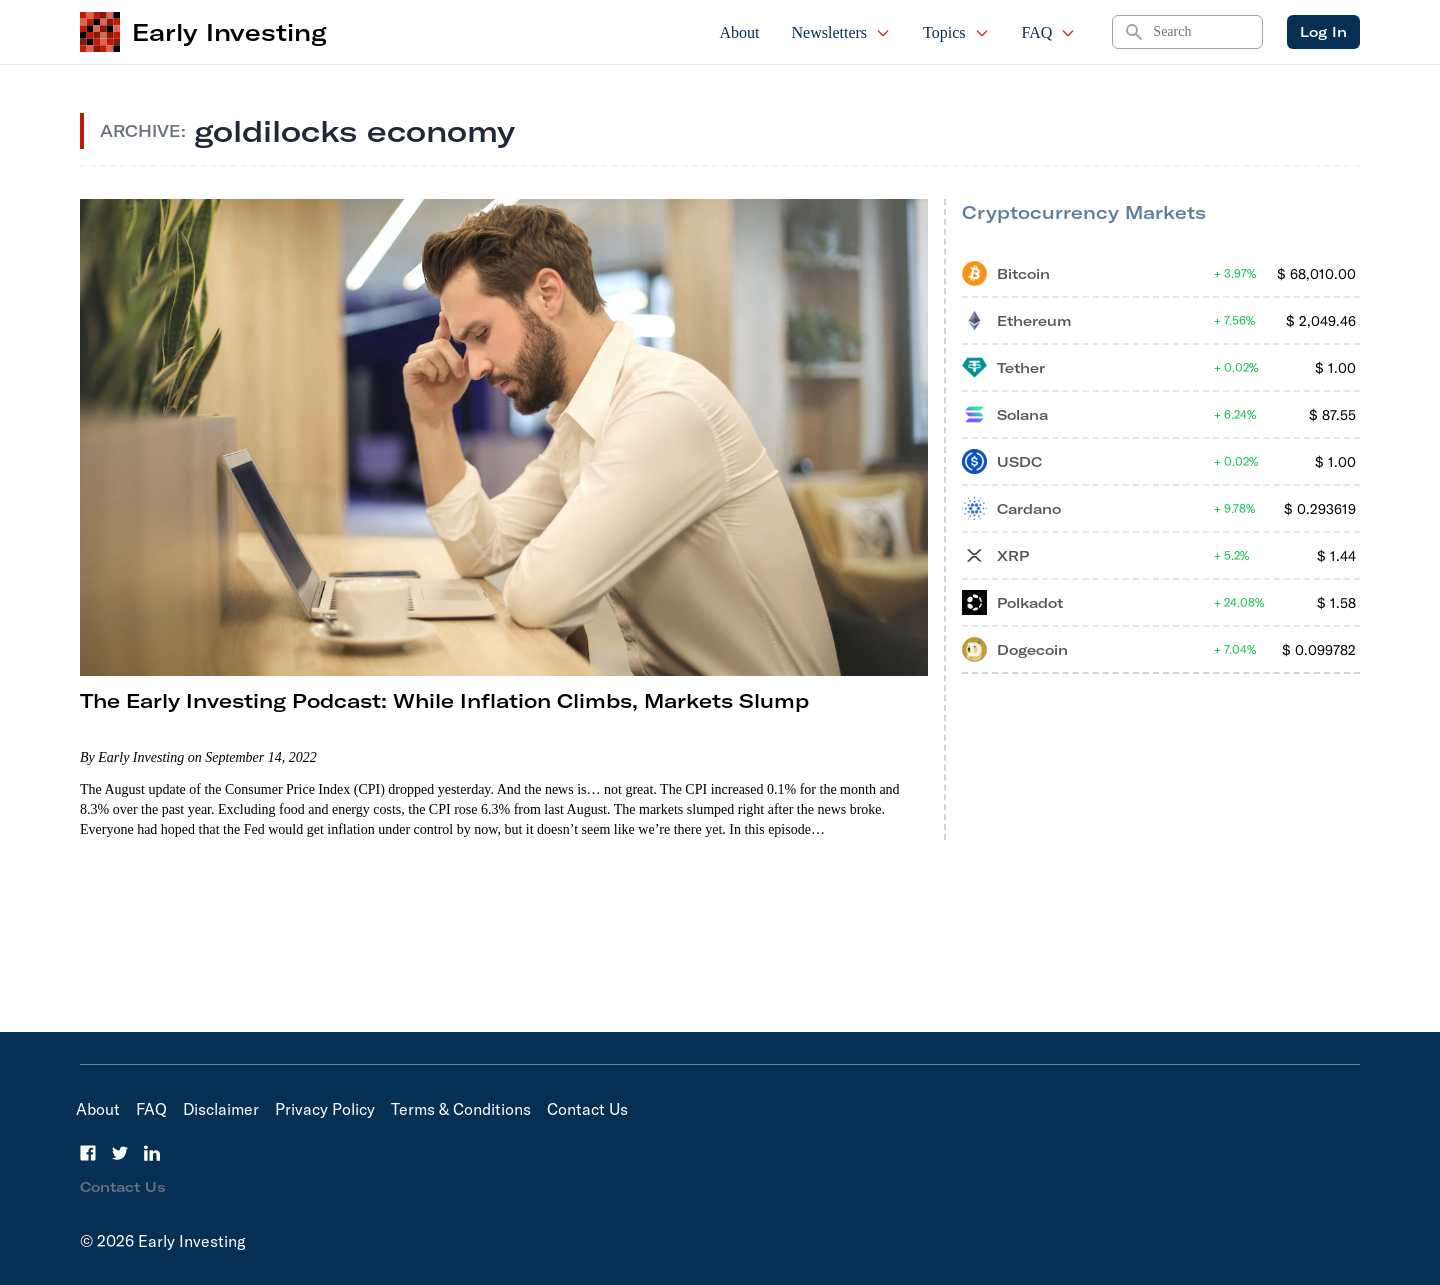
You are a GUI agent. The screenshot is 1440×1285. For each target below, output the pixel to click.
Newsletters (842, 32)
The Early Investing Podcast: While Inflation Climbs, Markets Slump (444, 700)
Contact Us (587, 1109)
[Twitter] (120, 1153)
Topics (956, 32)
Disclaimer (221, 1109)
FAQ (1049, 32)
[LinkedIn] (152, 1153)
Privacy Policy (325, 1109)
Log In (1323, 32)
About (740, 32)
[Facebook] (88, 1153)
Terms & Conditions (461, 1109)
